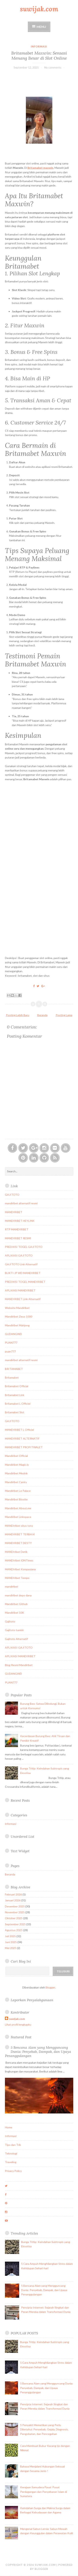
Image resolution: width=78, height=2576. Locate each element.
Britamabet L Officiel (17, 1403)
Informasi (11, 2136)
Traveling (10, 2162)
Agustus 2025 (14, 1930)
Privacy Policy (13, 2171)
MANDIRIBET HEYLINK (20, 1220)
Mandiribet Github (16, 1604)
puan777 (10, 1351)
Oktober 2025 (14, 1918)
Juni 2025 (11, 1942)
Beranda (42, 1015)
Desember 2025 (15, 1906)
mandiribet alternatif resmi (21, 1203)
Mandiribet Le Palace (18, 1490)
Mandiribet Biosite (16, 1499)
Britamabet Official (16, 1386)
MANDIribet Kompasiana (20, 1569)
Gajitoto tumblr (14, 1630)
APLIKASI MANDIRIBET (20, 1290)
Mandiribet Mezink (16, 1473)
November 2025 (15, 1912)
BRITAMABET (14, 1369)
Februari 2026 (13, 1894)
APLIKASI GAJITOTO (19, 1255)
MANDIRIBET (13, 1212)
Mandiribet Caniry (16, 1482)
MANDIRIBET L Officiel (19, 1429)
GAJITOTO (12, 1194)
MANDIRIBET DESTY (18, 1543)
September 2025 (15, 1924)
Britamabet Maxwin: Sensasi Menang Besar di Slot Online (39, 55)
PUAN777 (11, 1342)
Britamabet (12, 1377)
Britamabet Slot (14, 1412)
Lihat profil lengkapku (18, 2024)
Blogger (50, 1987)
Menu (41, 26)
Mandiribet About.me (18, 1508)
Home (8, 2127)
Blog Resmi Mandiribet (19, 1665)
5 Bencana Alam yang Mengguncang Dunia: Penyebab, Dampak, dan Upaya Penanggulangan (38, 2051)
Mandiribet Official (16, 1455)
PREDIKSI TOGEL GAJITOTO (23, 1246)
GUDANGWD (13, 1334)
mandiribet (11, 1586)
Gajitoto (10, 1621)
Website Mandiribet (17, 1307)
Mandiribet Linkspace (18, 1516)
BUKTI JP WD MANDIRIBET (22, 1273)
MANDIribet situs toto (19, 1525)
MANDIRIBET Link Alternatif (22, 1299)
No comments (52, 67)
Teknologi (11, 2153)
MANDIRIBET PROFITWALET (24, 1447)
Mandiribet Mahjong (17, 1325)
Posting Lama (64, 1015)
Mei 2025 (10, 1948)
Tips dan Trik (13, 2144)
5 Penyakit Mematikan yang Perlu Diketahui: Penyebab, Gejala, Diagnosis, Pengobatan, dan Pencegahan (44, 2429)
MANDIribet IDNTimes (19, 1560)
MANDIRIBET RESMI (18, 1238)
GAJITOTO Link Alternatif (21, 1264)
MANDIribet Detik (16, 1551)
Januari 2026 (13, 1900)
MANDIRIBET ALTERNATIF (22, 1438)
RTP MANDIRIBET (16, 1229)
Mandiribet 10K (14, 1612)
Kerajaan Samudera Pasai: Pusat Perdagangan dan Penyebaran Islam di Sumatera (43, 2492)
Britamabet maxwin (40, 167)
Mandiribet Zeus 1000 (18, 1316)
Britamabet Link (14, 1395)
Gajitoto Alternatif (16, 1639)
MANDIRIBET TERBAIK (20, 1534)
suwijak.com (39, 9)
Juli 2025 (10, 1936)
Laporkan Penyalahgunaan (32, 2000)
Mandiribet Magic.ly (17, 1464)
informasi (39, 46)
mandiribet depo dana (18, 1595)
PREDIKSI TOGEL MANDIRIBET (25, 1281)
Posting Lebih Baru (17, 1015)
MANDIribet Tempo (17, 1578)
